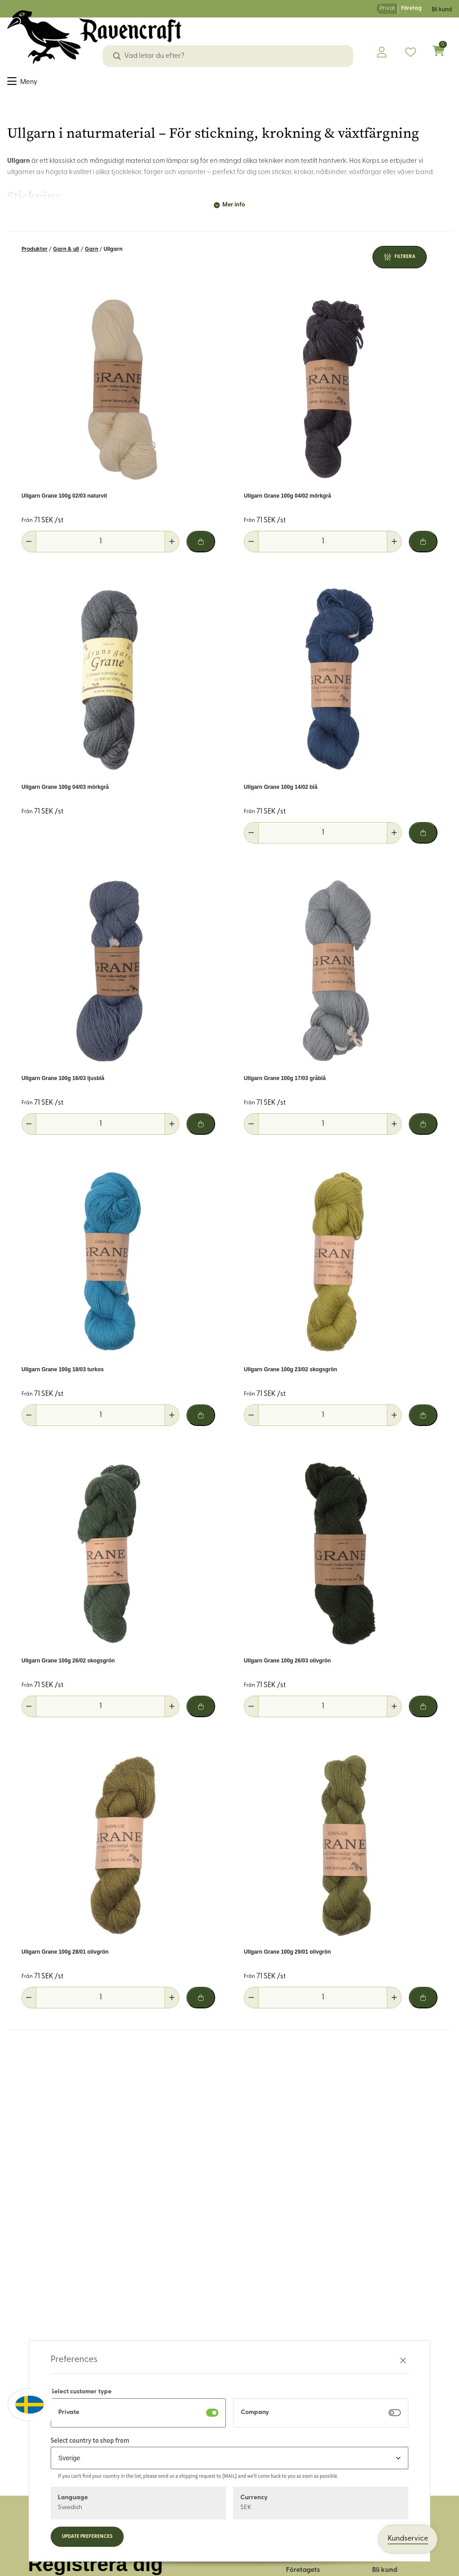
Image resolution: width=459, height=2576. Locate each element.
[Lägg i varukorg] (200, 547)
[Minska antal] (29, 547)
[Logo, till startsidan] (94, 37)
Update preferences (87, 2536)
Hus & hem (282, 84)
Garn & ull (133, 84)
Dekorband (89, 84)
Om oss (298, 2563)
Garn (91, 255)
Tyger (17, 84)
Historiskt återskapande (350, 84)
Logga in (386, 2563)
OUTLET (414, 84)
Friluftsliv (240, 84)
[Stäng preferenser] (403, 2360)
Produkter (35, 255)
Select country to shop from (90, 2440)
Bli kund (442, 10)
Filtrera (405, 262)
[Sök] (117, 56)
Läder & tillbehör (187, 84)
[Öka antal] (172, 547)
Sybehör (48, 84)
